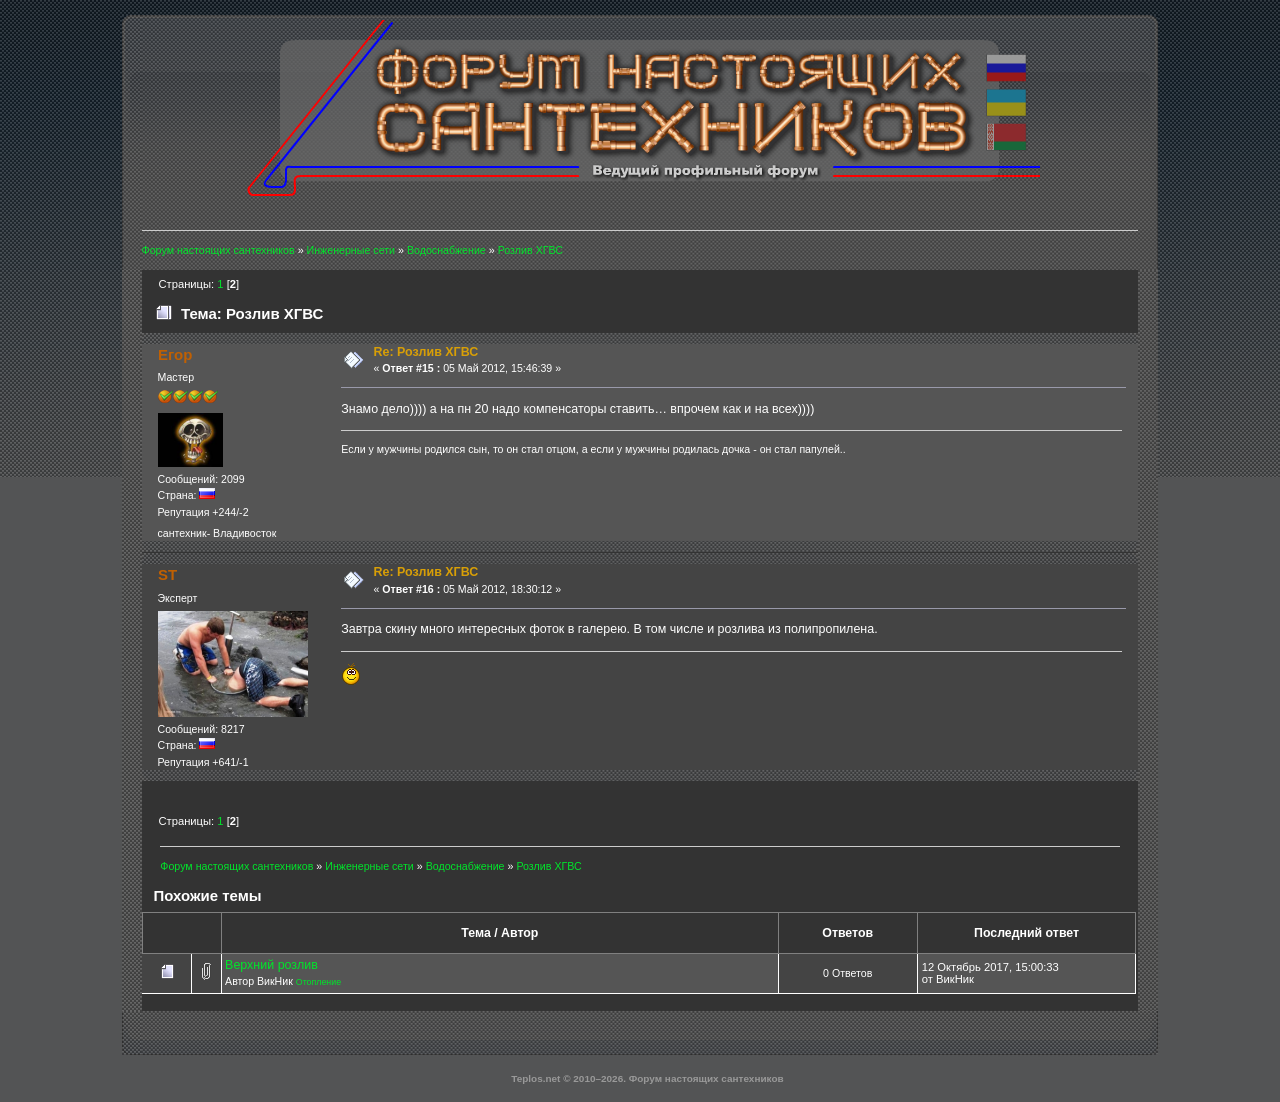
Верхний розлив (271, 965)
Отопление (318, 982)
